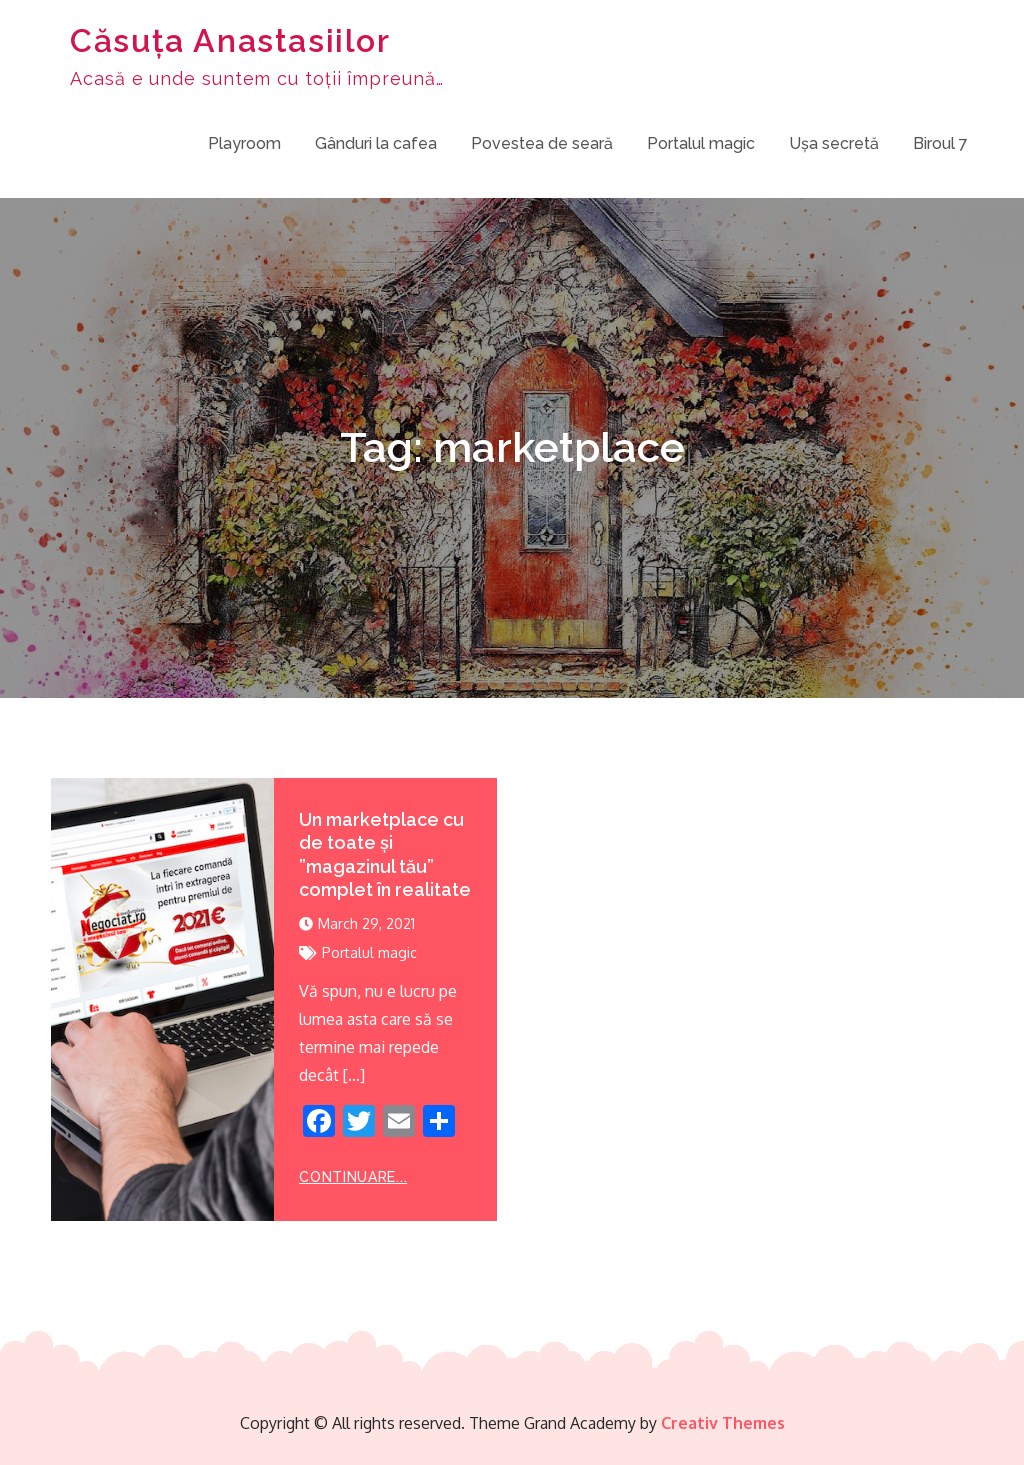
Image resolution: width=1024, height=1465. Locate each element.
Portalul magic (701, 143)
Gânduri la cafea (376, 143)
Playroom (244, 143)
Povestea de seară (542, 143)
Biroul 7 (940, 143)
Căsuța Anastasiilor (230, 40)
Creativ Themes (723, 1423)
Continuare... (353, 1177)
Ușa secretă (834, 143)
